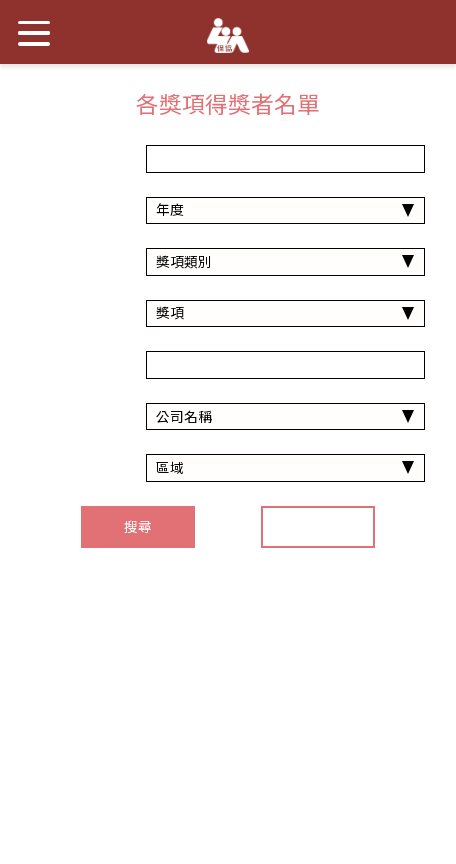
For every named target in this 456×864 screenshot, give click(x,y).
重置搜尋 (318, 527)
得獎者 (78, 365)
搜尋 (138, 527)
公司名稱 (78, 417)
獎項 (78, 313)
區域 (78, 468)
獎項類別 (78, 262)
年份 (78, 159)
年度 (78, 210)
